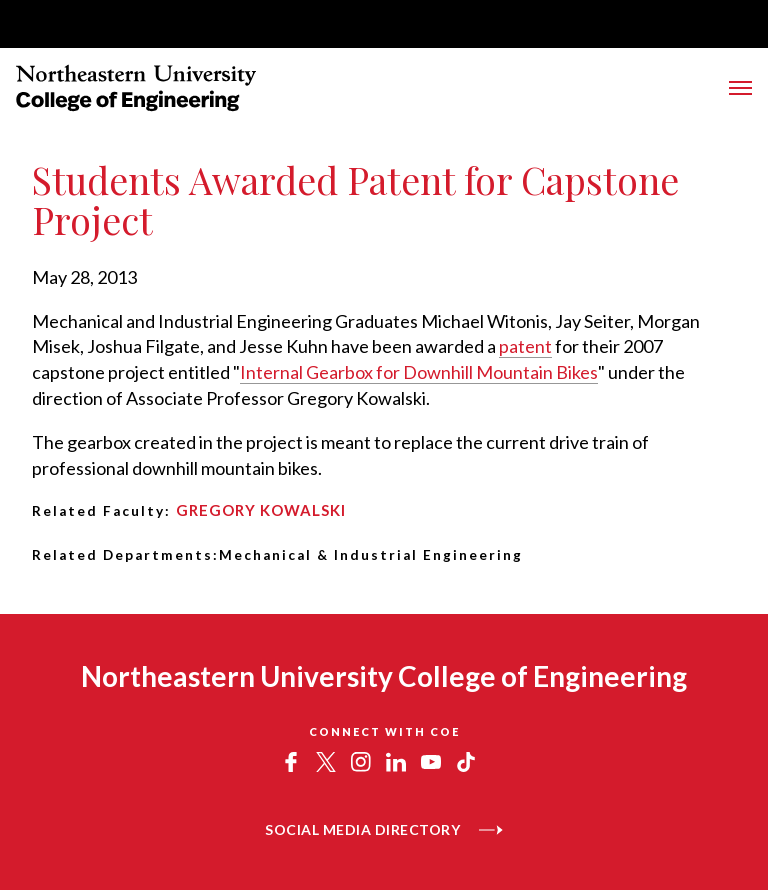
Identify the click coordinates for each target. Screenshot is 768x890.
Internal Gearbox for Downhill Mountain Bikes (419, 372)
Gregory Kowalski (261, 510)
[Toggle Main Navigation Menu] (740, 88)
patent (525, 346)
